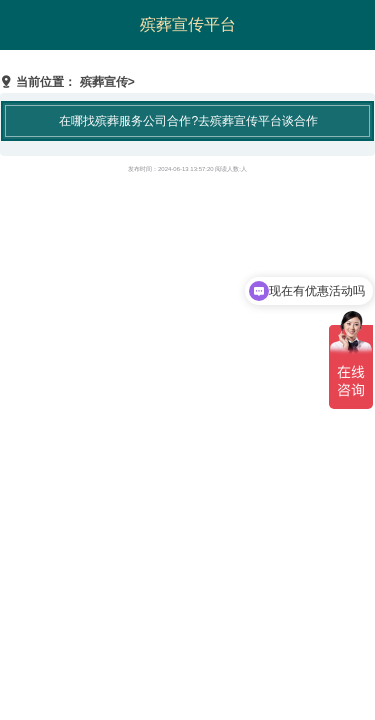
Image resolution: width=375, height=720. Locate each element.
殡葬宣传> (107, 82)
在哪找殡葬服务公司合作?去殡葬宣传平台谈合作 (188, 121)
